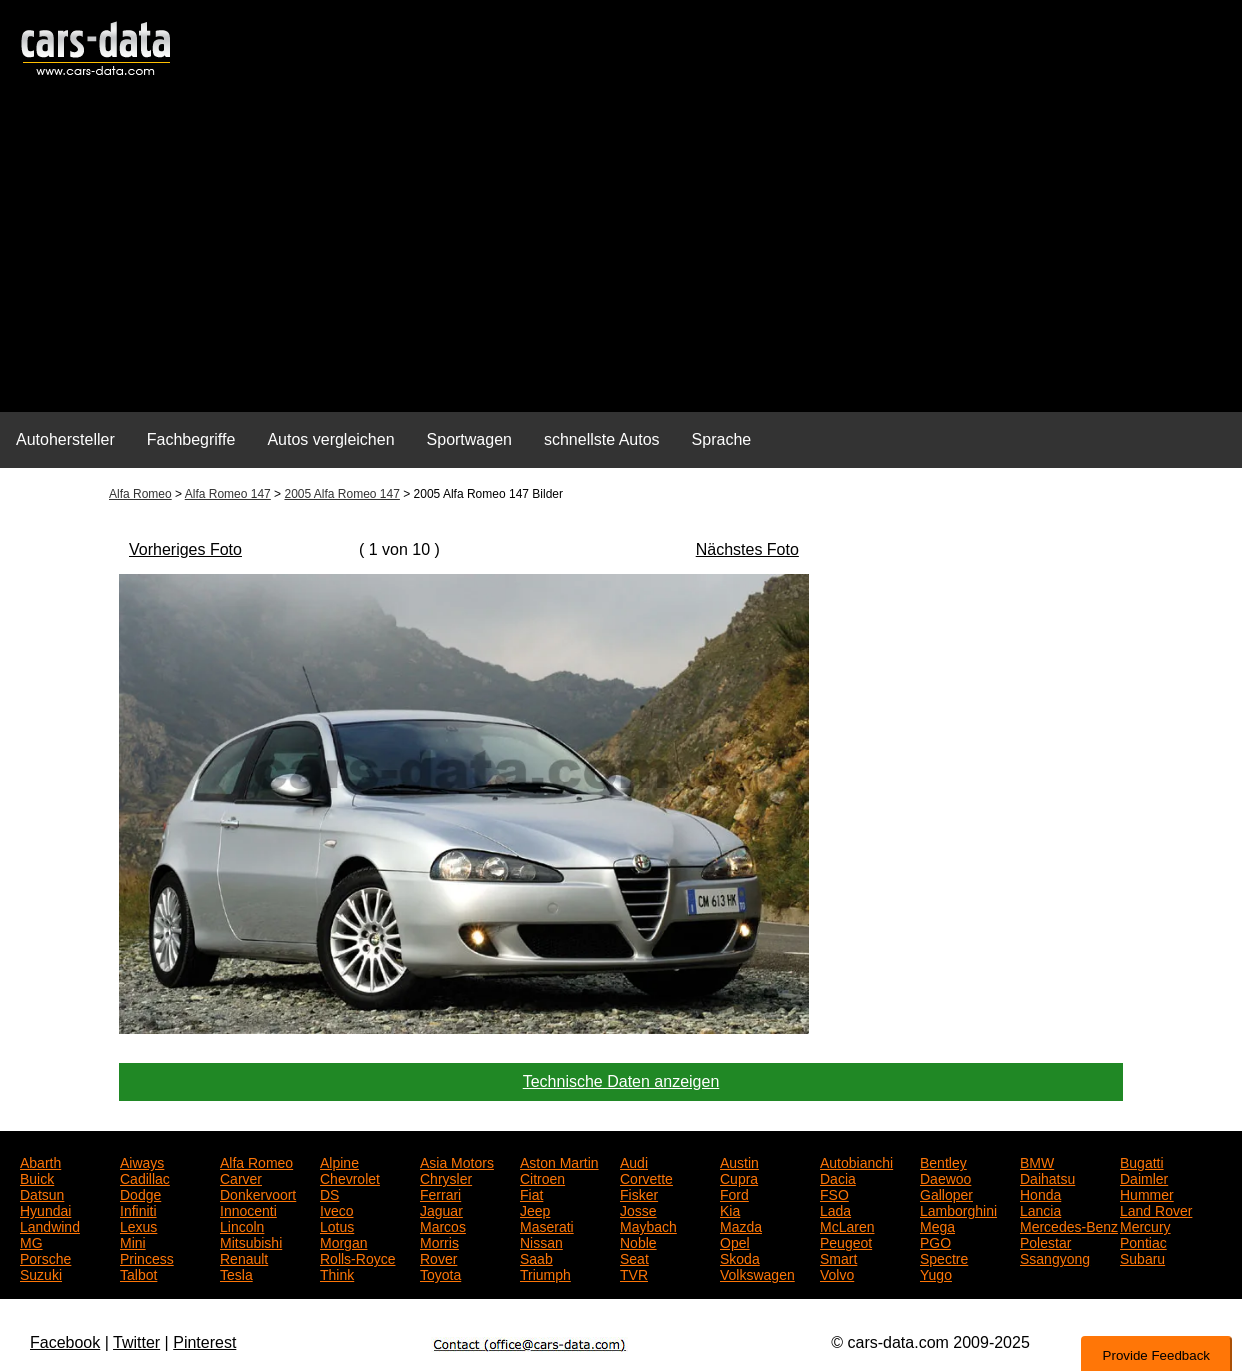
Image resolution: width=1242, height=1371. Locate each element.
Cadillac (145, 1177)
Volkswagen (757, 1273)
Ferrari (440, 1193)
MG (31, 1241)
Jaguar (441, 1209)
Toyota (440, 1273)
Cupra (739, 1177)
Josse (638, 1209)
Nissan (541, 1241)
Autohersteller (65, 439)
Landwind (50, 1225)
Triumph (545, 1273)
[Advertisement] (621, 256)
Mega (937, 1225)
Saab (536, 1257)
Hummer (1147, 1193)
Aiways (142, 1161)
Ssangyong (1055, 1257)
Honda (1040, 1193)
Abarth (40, 1161)
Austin (739, 1161)
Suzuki (41, 1273)
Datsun (42, 1193)
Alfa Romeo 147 (228, 494)
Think (337, 1273)
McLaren (847, 1225)
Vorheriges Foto (185, 549)
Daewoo (945, 1177)
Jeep (535, 1209)
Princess (147, 1257)
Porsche (45, 1257)
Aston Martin (559, 1161)
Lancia (1040, 1209)
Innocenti (248, 1209)
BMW (1037, 1161)
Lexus (138, 1225)
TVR (634, 1273)
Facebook (65, 1342)
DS (329, 1193)
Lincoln (242, 1225)
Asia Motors (457, 1161)
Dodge (140, 1193)
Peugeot (846, 1241)
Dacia (838, 1177)
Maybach (648, 1225)
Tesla (236, 1273)
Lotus (337, 1225)
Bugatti (1142, 1161)
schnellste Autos (602, 439)
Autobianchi (856, 1161)
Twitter (136, 1342)
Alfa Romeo (140, 494)
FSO (834, 1193)
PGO (935, 1241)
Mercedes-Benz (1069, 1225)
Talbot (138, 1273)
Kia (730, 1209)
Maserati (547, 1225)
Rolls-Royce (357, 1257)
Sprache (722, 439)
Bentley (943, 1161)
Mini (133, 1241)
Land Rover (1156, 1209)
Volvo (837, 1273)
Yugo (936, 1273)
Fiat (531, 1193)
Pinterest (204, 1342)
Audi (634, 1161)
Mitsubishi (251, 1241)
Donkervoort (258, 1193)
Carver (241, 1177)
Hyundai (45, 1209)
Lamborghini (958, 1209)
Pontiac (1143, 1241)
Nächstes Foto (747, 549)
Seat (634, 1257)
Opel (735, 1241)
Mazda (741, 1225)
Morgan (343, 1241)
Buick (37, 1177)
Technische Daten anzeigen (621, 1081)
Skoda (740, 1257)
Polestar (1045, 1241)
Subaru (1142, 1257)
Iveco (336, 1209)
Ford (734, 1193)
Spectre (944, 1257)
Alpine (339, 1161)
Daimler (1144, 1177)
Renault (244, 1257)
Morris (439, 1241)
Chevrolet (350, 1177)
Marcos (443, 1225)
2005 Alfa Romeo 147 (341, 494)
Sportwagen (469, 439)
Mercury (1145, 1225)
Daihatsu (1047, 1177)
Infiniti (138, 1209)
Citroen (542, 1177)
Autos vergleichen (330, 439)
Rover (438, 1257)
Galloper (946, 1193)
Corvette (646, 1177)
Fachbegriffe (191, 439)
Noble (638, 1241)
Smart (838, 1257)
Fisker (639, 1193)
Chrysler (446, 1177)
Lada (835, 1209)
